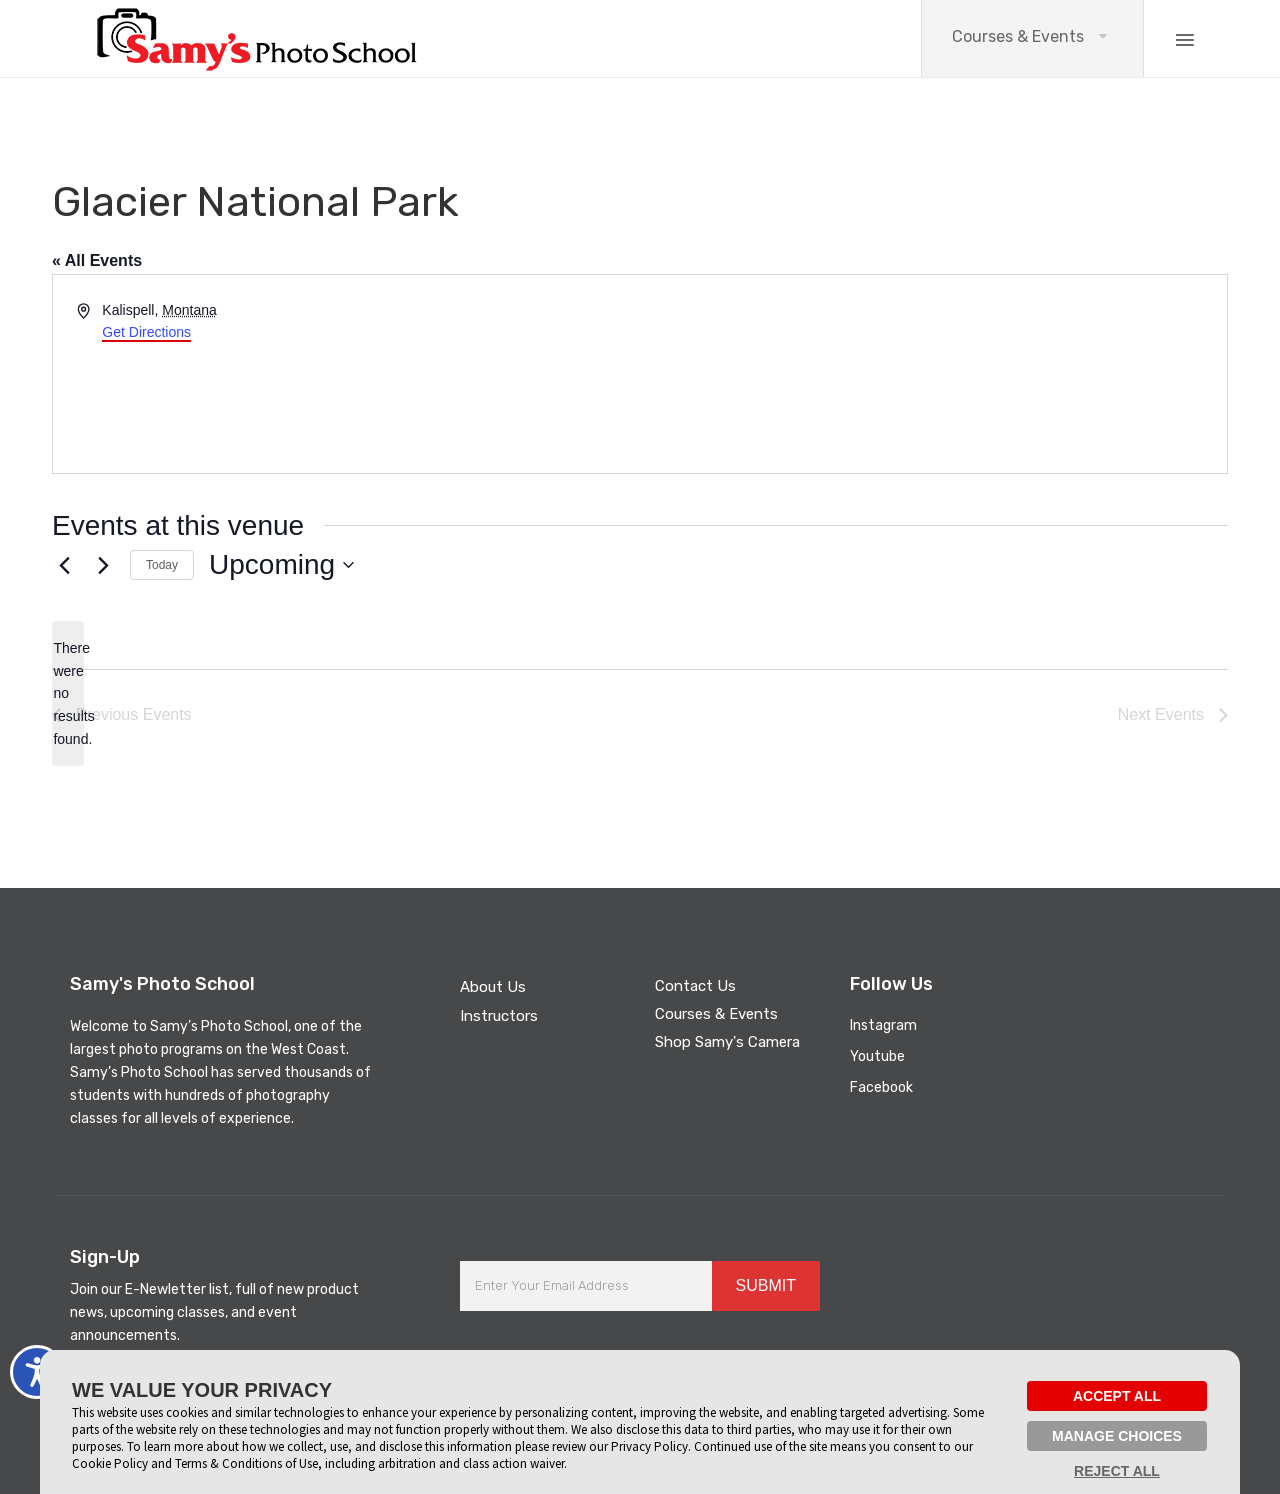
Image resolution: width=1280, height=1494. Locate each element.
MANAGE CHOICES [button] (1117, 1436)
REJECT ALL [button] (1117, 1471)
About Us (493, 987)
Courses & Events (1018, 36)
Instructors (499, 1016)
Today (162, 565)
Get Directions (146, 332)
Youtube (877, 1056)
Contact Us (695, 986)
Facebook (881, 1087)
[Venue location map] (932, 374)
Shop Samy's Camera (727, 1042)
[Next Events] (103, 565)
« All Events (97, 260)
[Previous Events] (64, 565)
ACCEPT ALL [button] (1117, 1396)
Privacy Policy (649, 1446)
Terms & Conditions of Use (246, 1463)
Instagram (883, 1025)
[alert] (68, 693)
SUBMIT (766, 1285)
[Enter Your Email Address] (586, 1286)
